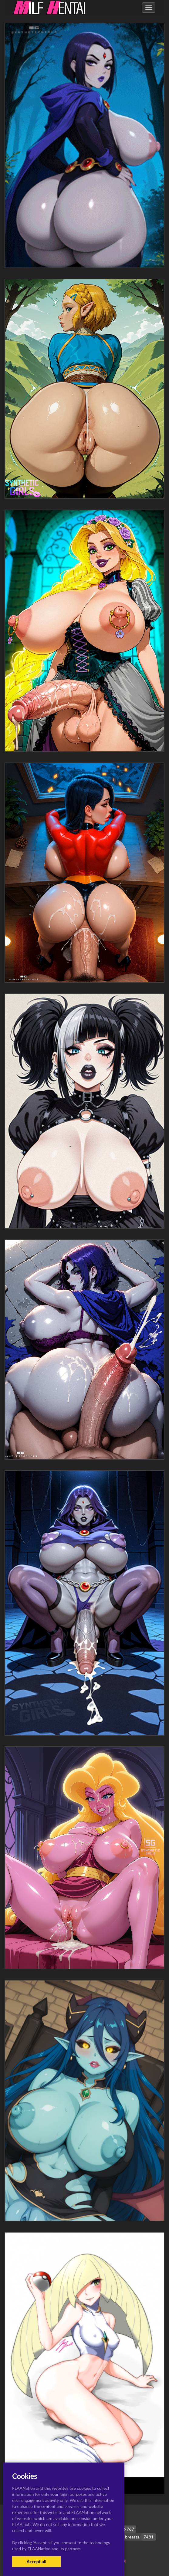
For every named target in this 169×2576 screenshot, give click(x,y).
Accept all (36, 2561)
